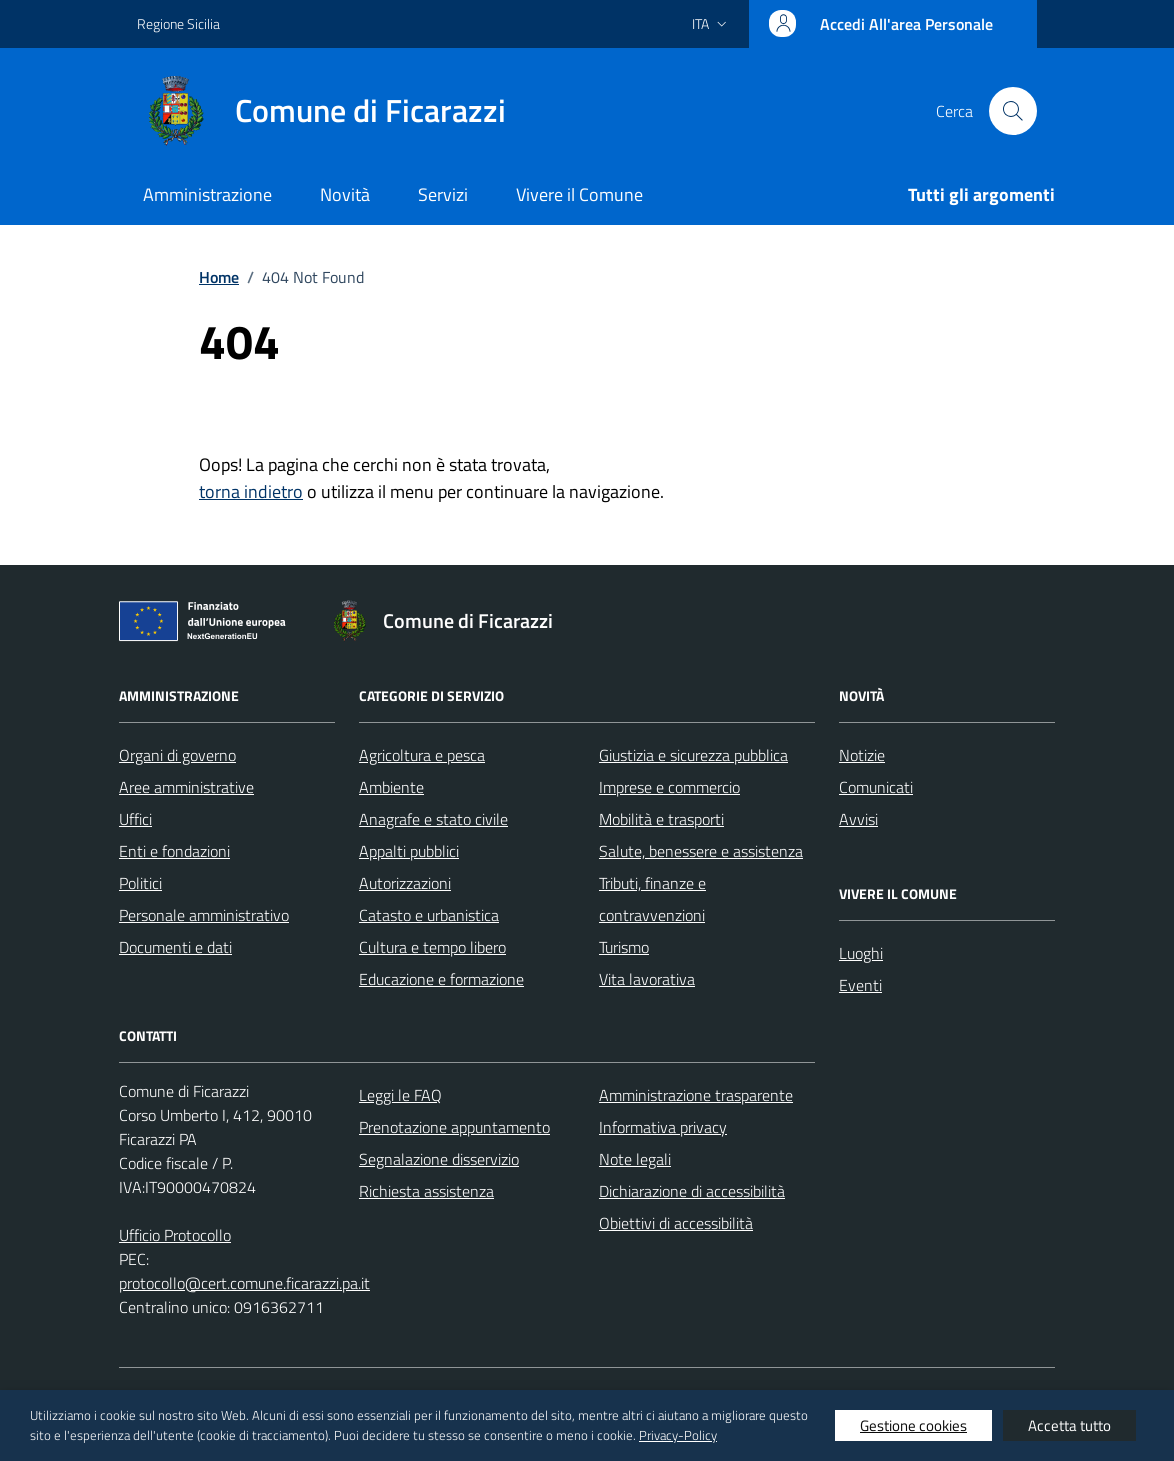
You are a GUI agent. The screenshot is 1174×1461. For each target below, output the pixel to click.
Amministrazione (207, 194)
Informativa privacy (663, 1127)
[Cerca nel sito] (1013, 111)
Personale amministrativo (204, 915)
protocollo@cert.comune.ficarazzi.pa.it (244, 1283)
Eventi (860, 985)
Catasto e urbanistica (429, 915)
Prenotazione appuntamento (454, 1127)
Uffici (135, 819)
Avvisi (858, 819)
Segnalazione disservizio (439, 1159)
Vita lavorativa (647, 979)
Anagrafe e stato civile (433, 819)
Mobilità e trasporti (661, 819)
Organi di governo (177, 755)
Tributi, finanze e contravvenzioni (652, 899)
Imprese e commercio (669, 787)
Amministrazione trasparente (696, 1095)
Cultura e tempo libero (432, 947)
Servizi (443, 194)
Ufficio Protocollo (175, 1235)
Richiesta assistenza (426, 1191)
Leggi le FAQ (400, 1095)
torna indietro (251, 491)
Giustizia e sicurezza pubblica (693, 755)
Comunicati (876, 787)
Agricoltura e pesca (422, 755)
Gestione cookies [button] (913, 1425)
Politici (140, 883)
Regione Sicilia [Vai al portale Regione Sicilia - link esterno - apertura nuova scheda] (178, 23)
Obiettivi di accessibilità (676, 1223)
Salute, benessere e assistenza (701, 851)
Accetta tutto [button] (1069, 1425)
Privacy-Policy (678, 1435)
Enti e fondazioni (174, 851)
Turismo (624, 947)
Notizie (862, 755)
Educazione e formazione (441, 979)
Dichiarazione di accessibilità (692, 1191)
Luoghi (861, 953)
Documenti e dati (175, 947)
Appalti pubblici (409, 851)
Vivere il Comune (579, 194)
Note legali (635, 1159)
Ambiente (391, 787)
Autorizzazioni (405, 883)
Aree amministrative (186, 787)
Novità (345, 194)
